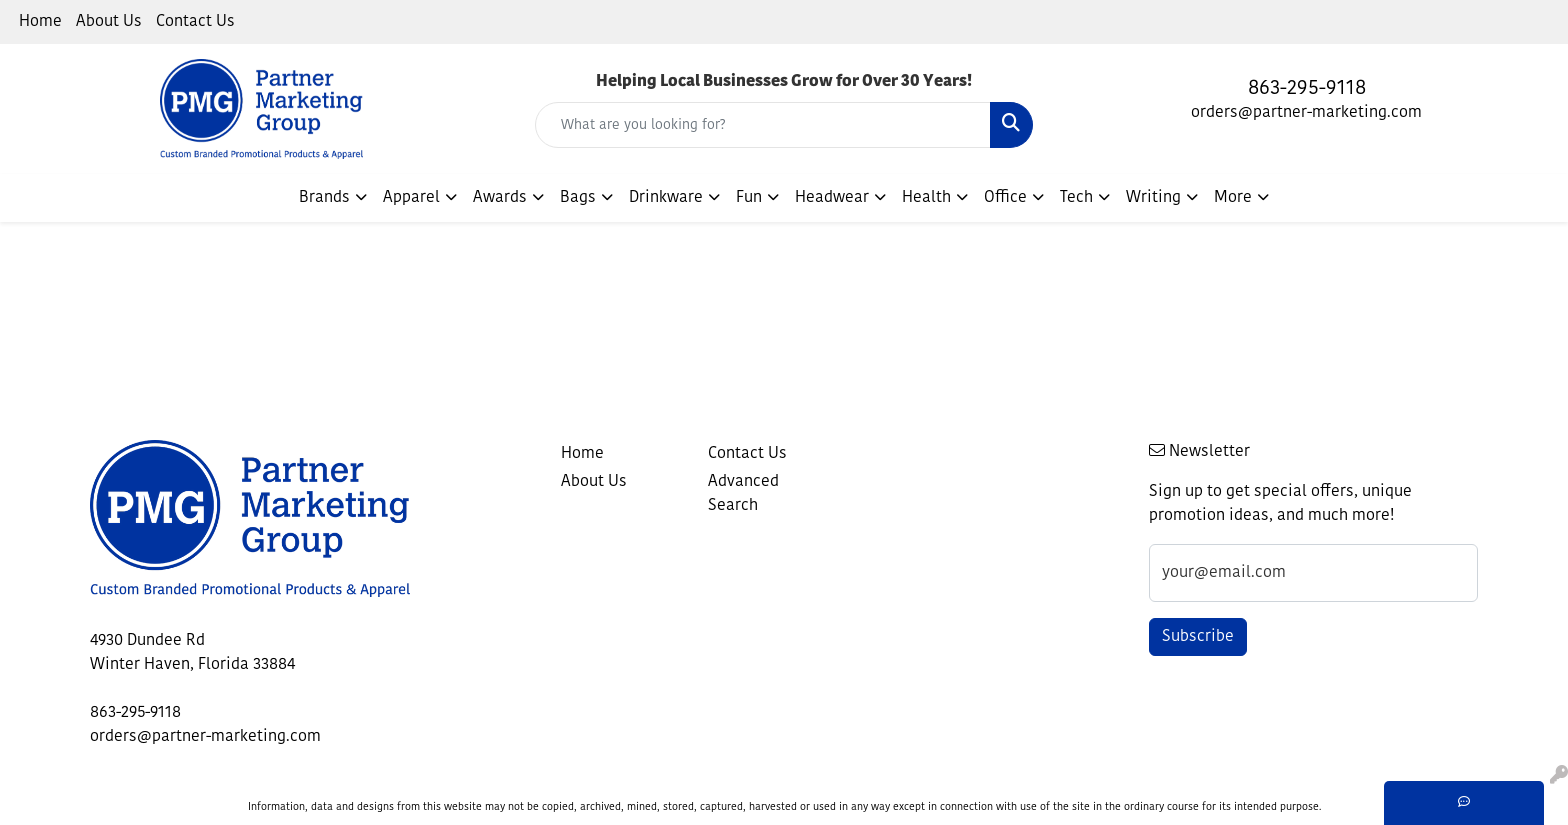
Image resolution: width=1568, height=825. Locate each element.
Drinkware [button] (666, 198)
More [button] (1233, 198)
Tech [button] (1076, 198)
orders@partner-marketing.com (1306, 113)
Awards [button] (500, 198)
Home (40, 22)
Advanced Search (743, 494)
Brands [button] (324, 198)
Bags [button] (578, 198)
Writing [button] (1153, 198)
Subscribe (1198, 637)
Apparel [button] (411, 198)
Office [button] (1005, 198)
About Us (109, 22)
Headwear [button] (832, 198)
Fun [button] (749, 198)
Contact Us (195, 22)
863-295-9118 (1307, 89)
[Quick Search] (763, 125)
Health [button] (926, 198)
